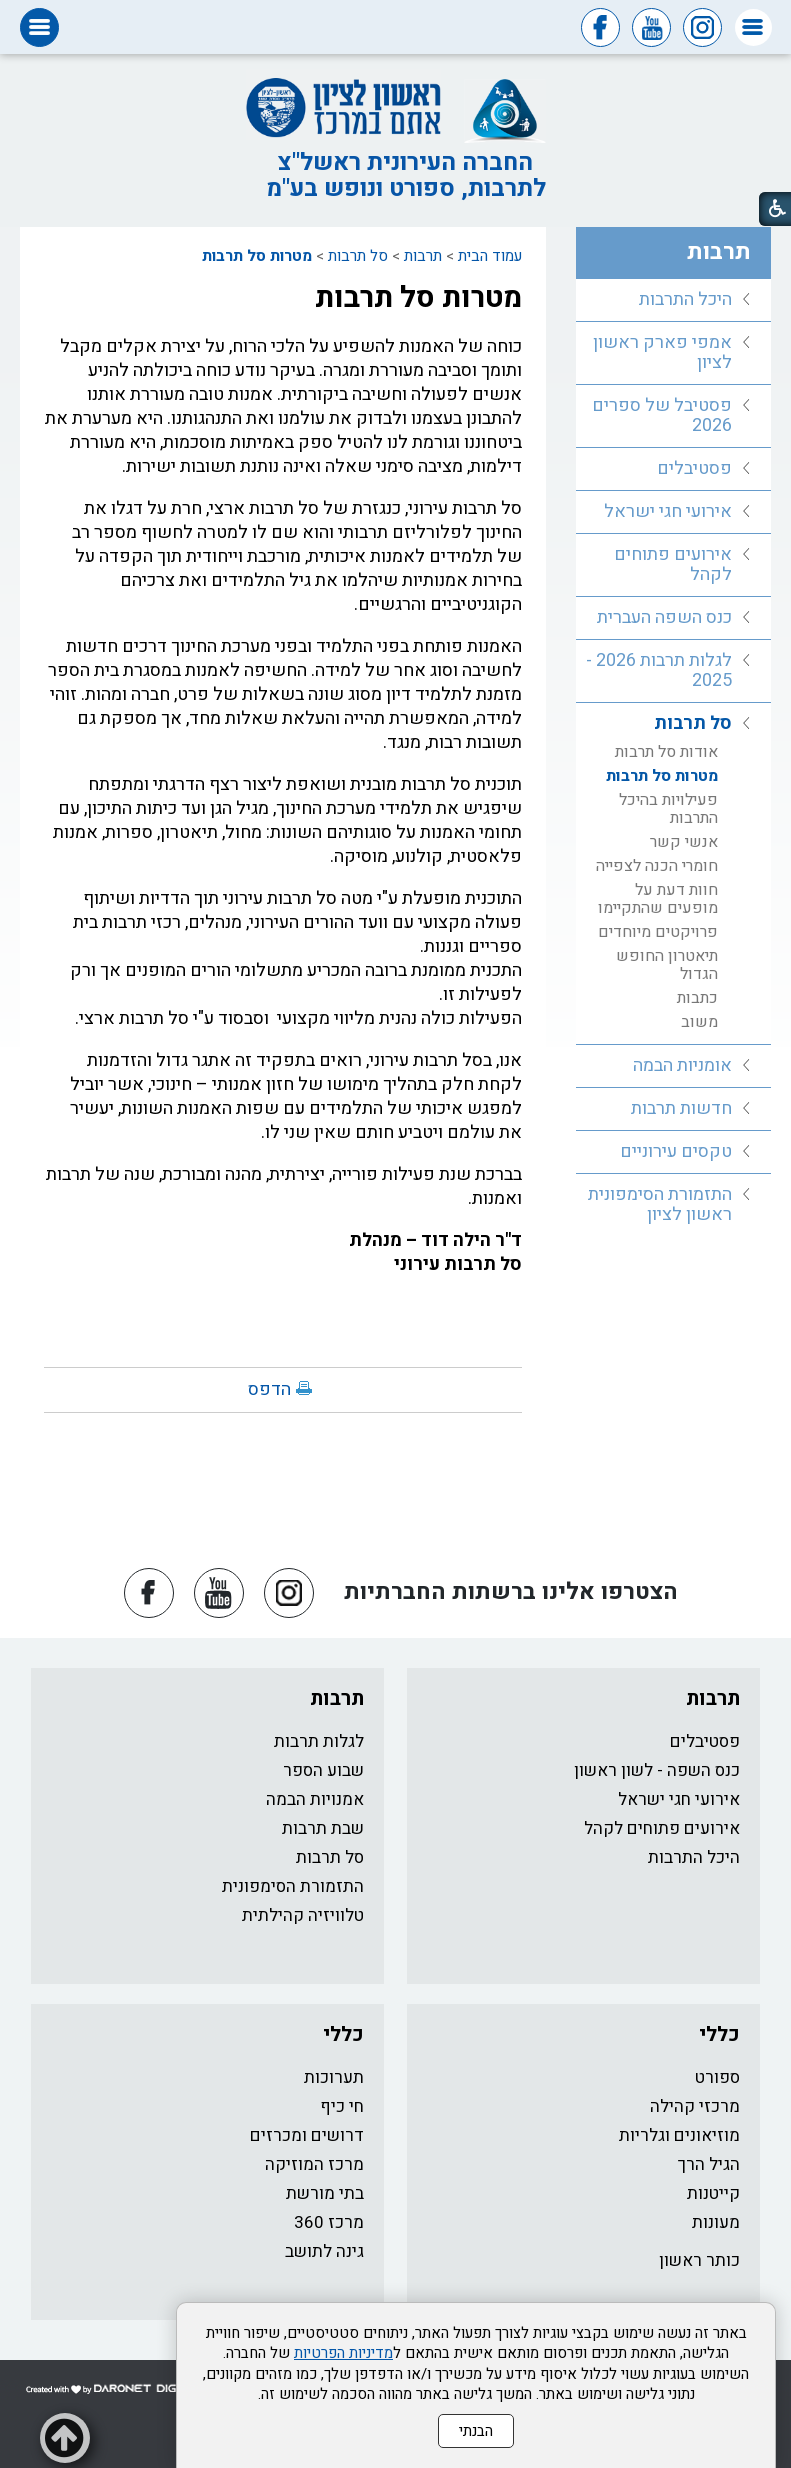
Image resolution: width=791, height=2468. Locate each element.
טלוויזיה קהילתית (303, 1915)
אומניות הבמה (682, 1065)
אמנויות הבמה (315, 1799)
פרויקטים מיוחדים (658, 932)
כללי (719, 2034)
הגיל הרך (709, 2164)
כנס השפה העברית (664, 617)
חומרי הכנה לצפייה (657, 866)
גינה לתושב (324, 2251)
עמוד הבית (490, 256)
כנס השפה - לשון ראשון (657, 1770)
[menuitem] (673, 300)
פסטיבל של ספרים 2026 (662, 415)
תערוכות (334, 2077)
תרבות (423, 256)
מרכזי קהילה (695, 2106)
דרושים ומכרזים (307, 2135)
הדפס (269, 1389)
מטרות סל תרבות (257, 256)
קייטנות (713, 2193)
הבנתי (476, 2431)
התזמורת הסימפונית (293, 1886)
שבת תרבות (323, 1828)
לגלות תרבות (319, 1741)
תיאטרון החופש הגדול (667, 965)
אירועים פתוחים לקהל (673, 564)
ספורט (717, 2077)
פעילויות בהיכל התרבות (668, 809)
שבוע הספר (323, 1770)
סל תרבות (358, 256)
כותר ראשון (699, 2260)
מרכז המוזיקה (314, 2164)
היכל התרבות (685, 299)
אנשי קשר (684, 842)
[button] (753, 27)
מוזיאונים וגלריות (679, 2135)
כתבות (697, 998)
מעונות (716, 2222)
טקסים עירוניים (676, 1151)
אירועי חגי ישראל (668, 511)
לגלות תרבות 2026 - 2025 (659, 670)
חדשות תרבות (681, 1108)
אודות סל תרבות (666, 752)
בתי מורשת (325, 2193)
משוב (699, 1022)
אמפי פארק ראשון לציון (662, 352)
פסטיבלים (694, 468)
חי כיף (342, 2106)
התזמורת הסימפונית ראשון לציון (660, 1204)
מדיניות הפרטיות (343, 2353)
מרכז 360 (329, 2222)
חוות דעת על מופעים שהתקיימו (658, 899)
